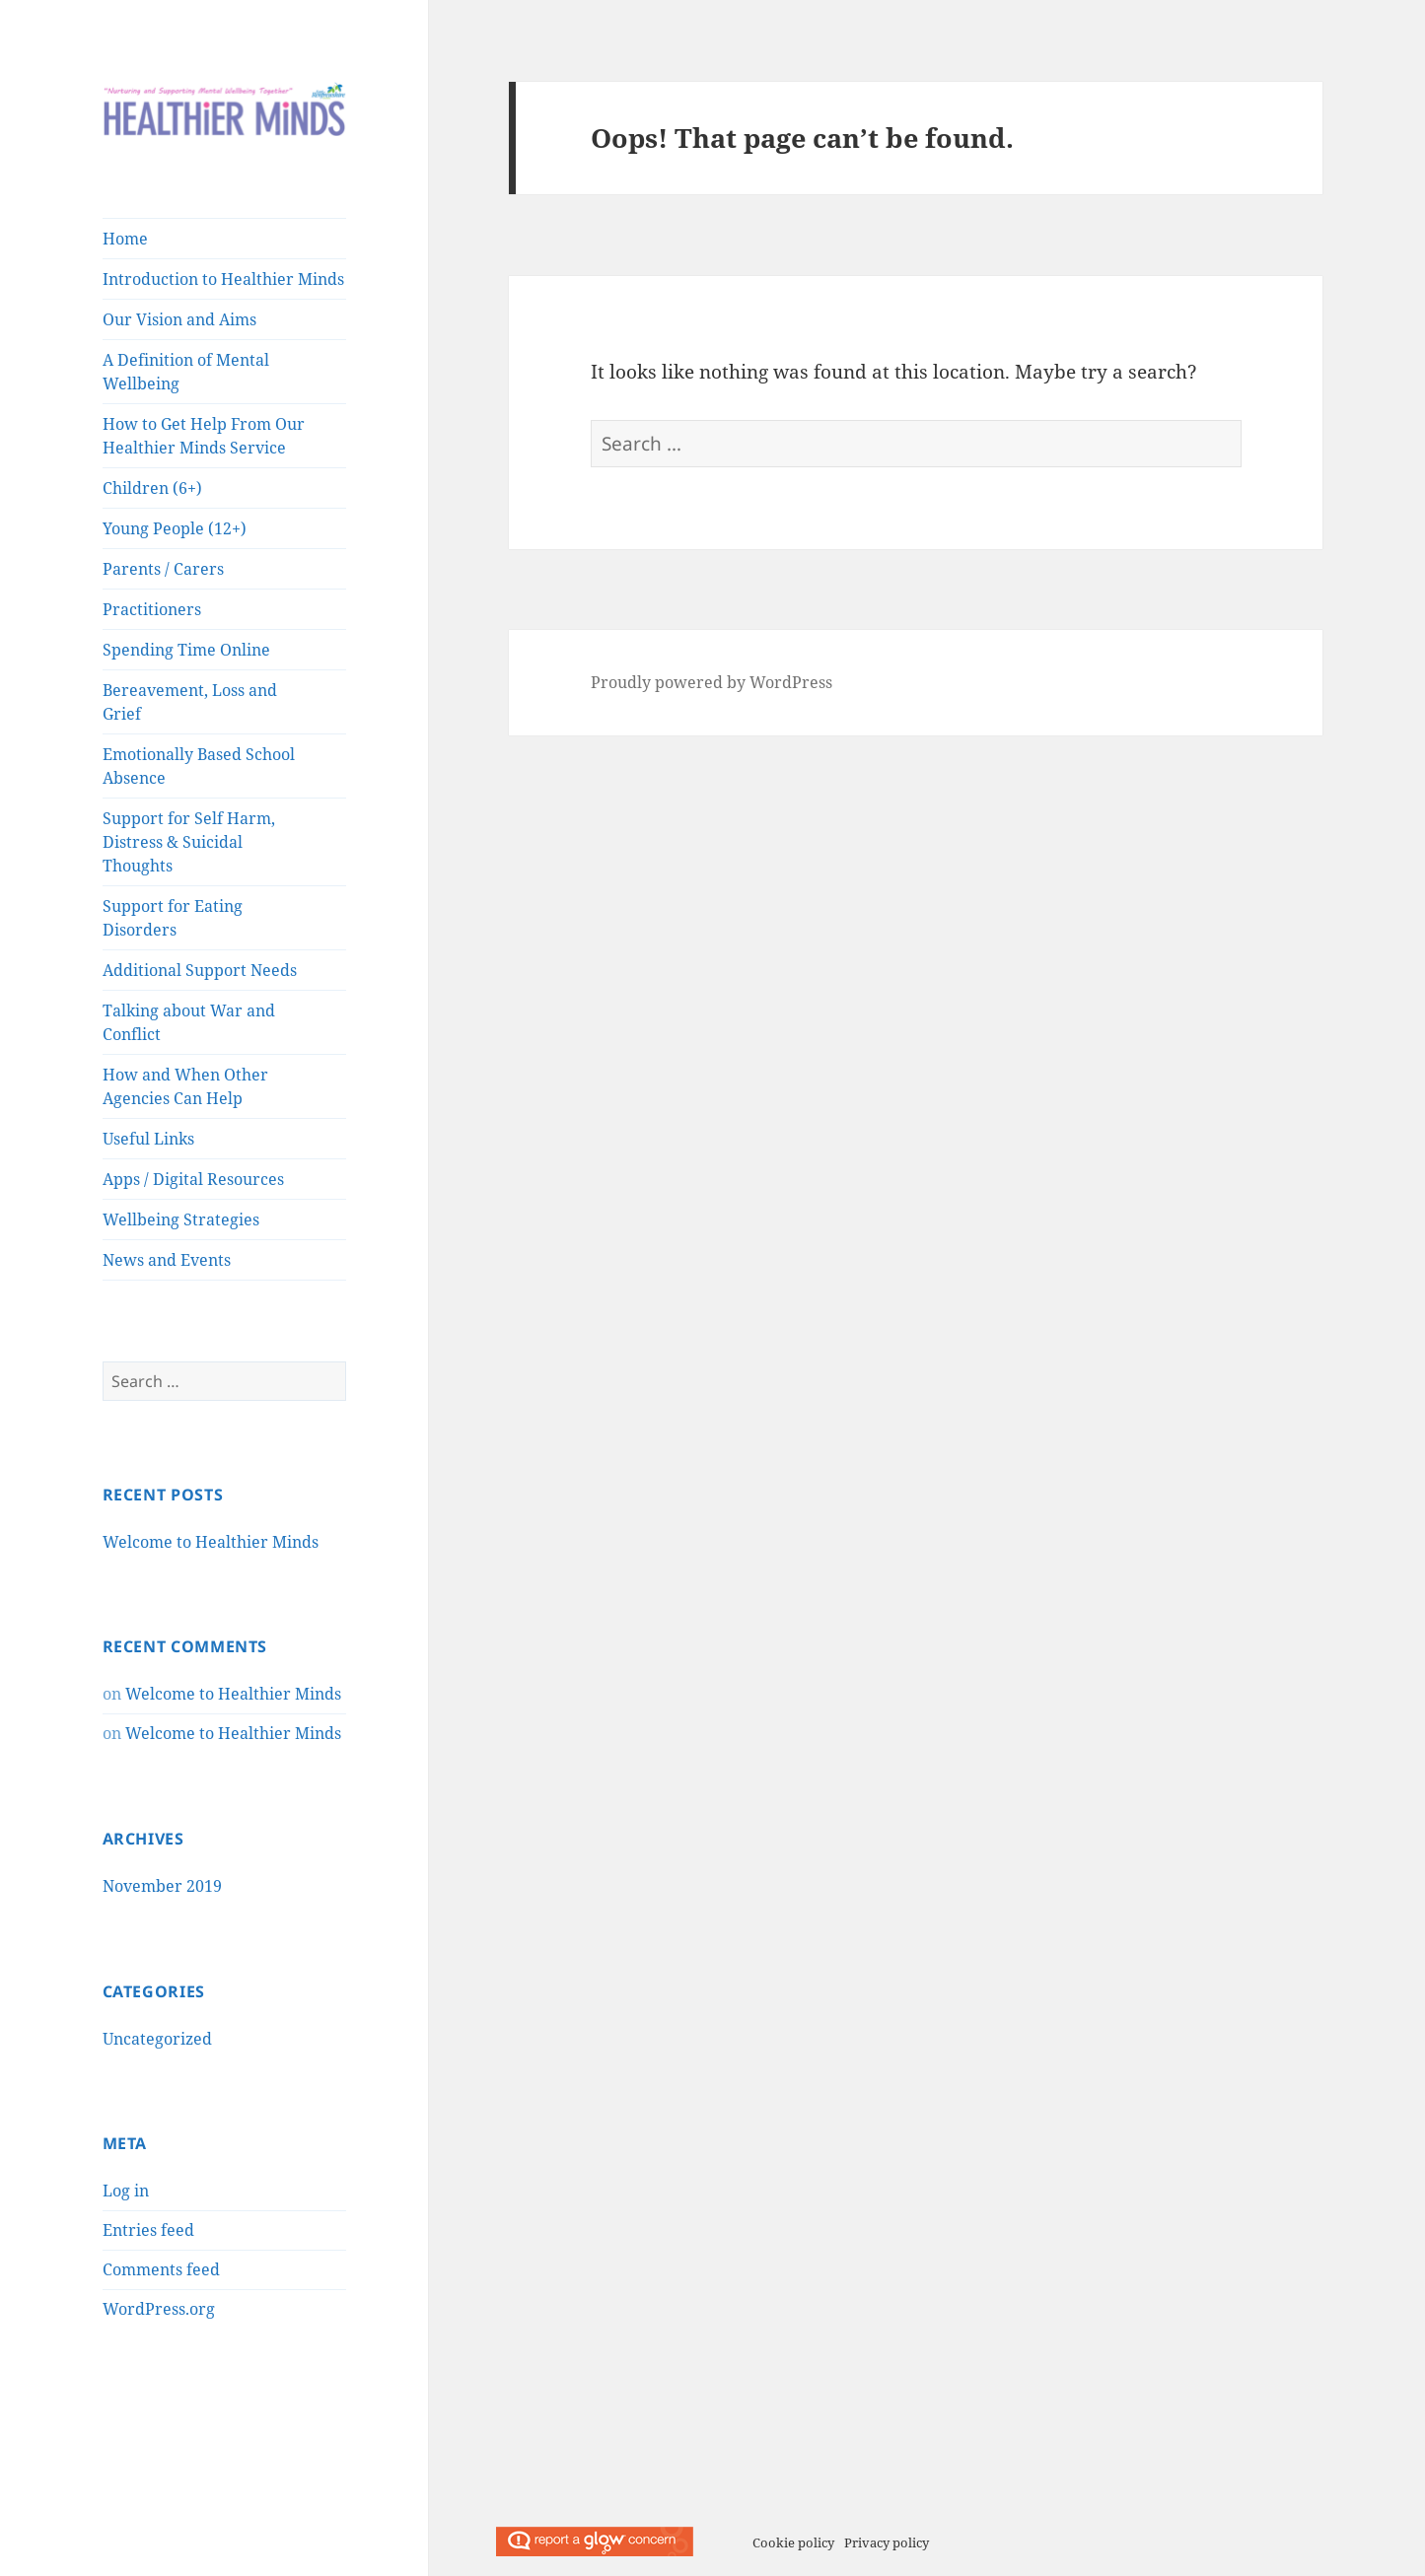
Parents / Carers (163, 569)
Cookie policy (793, 2542)
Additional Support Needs (200, 970)
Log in (126, 2190)
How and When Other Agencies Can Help (185, 1086)
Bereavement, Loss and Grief (190, 702)
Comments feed (161, 2269)
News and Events (167, 1260)
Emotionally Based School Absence (199, 766)
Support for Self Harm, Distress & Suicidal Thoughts (189, 841)
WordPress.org (159, 2309)
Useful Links (148, 1138)
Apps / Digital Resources (193, 1179)
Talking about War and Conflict (189, 1022)
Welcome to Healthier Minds (211, 1542)
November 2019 (162, 1886)
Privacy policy (886, 2542)
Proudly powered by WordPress (711, 682)
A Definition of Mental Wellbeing (186, 371)
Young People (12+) (175, 528)
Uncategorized (157, 2039)
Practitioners (152, 609)
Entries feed (148, 2230)
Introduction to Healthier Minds (223, 279)
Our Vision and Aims (179, 319)
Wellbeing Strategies (181, 1219)
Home (125, 238)
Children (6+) (152, 488)
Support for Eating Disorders (173, 917)
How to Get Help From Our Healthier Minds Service (204, 435)
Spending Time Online (186, 650)
